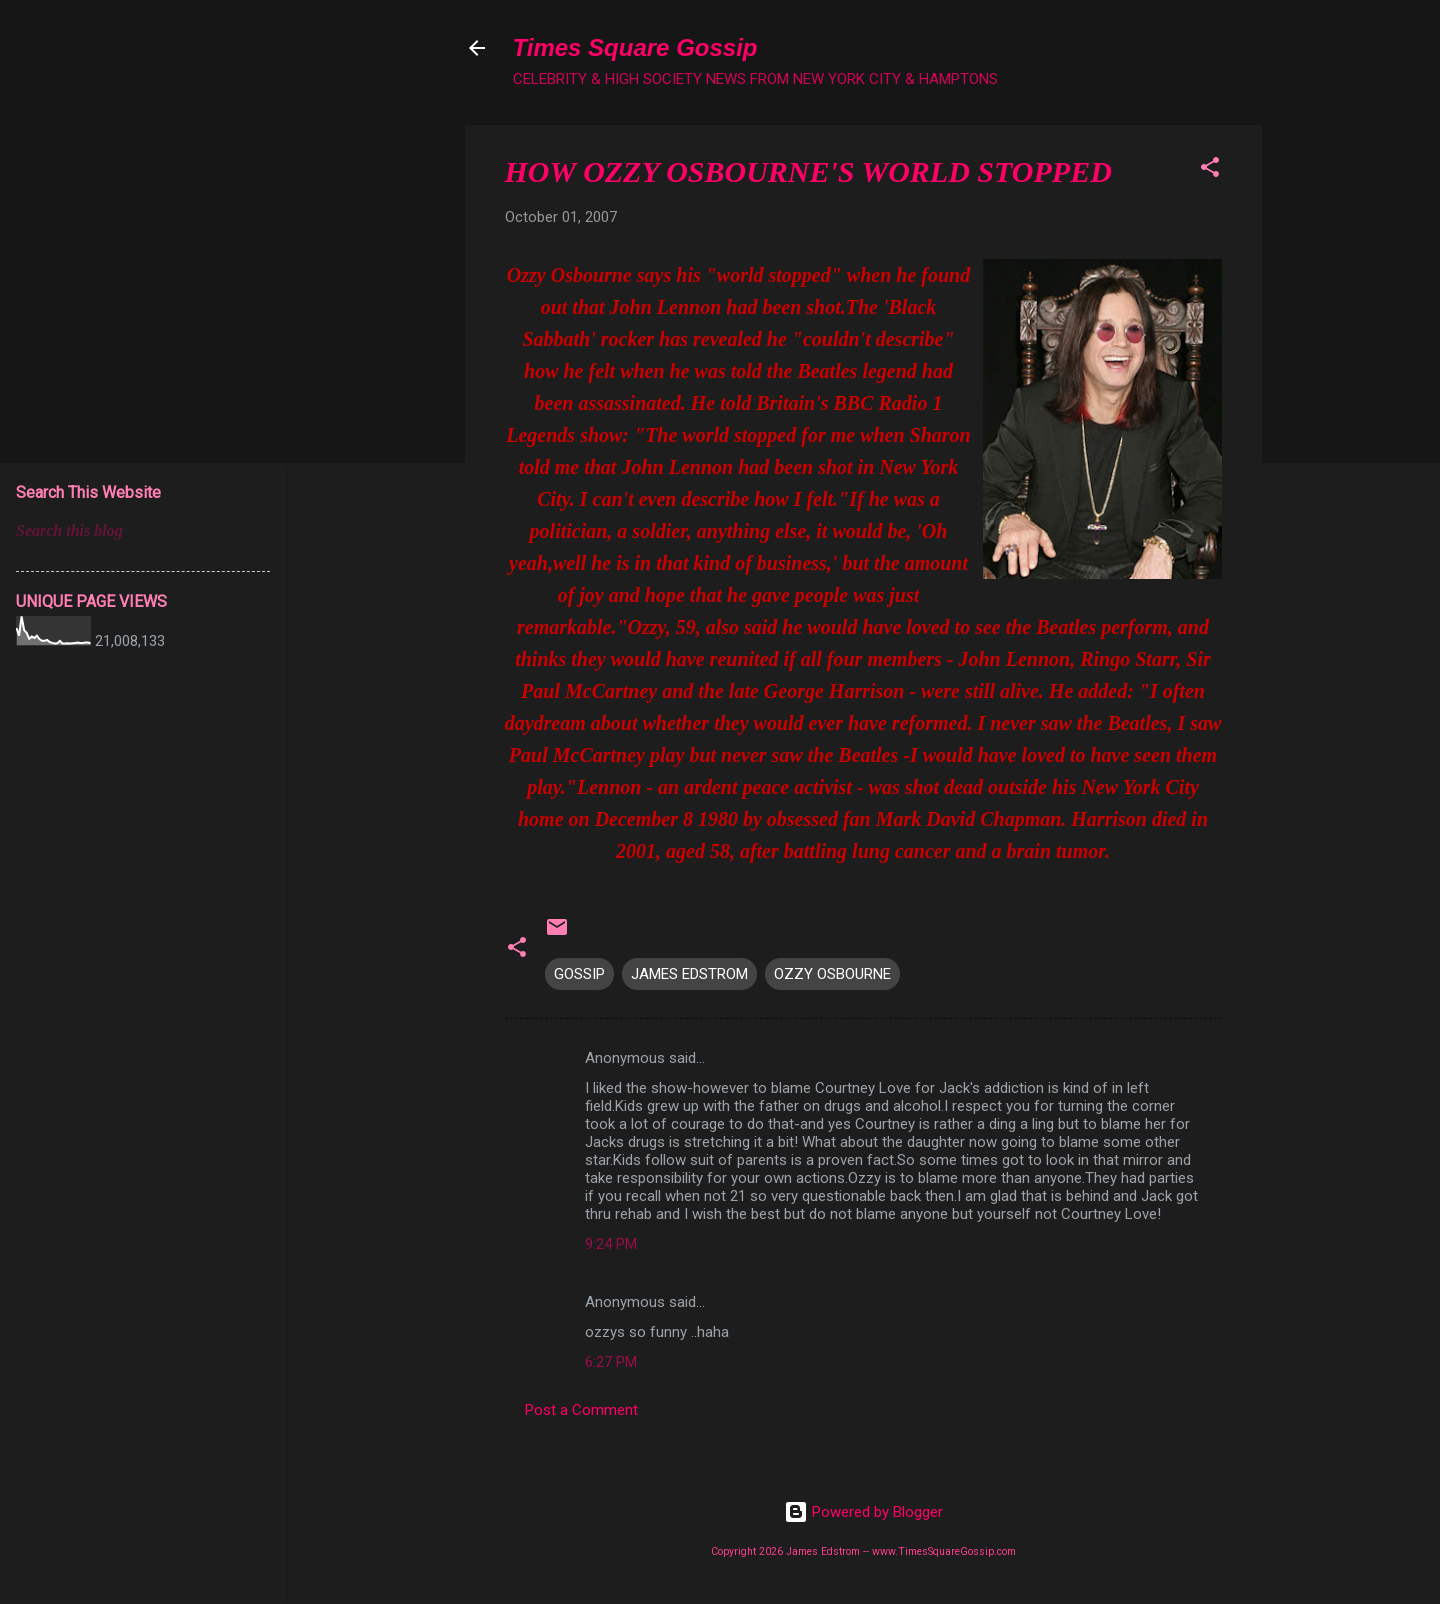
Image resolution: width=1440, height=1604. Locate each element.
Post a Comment (581, 1410)
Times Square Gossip (635, 47)
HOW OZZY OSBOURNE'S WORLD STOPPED (808, 171)
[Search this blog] (143, 531)
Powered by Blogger (863, 1512)
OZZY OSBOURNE (832, 974)
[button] (1210, 170)
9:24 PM (611, 1244)
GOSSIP (579, 974)
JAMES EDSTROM (689, 974)
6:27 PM (611, 1362)
